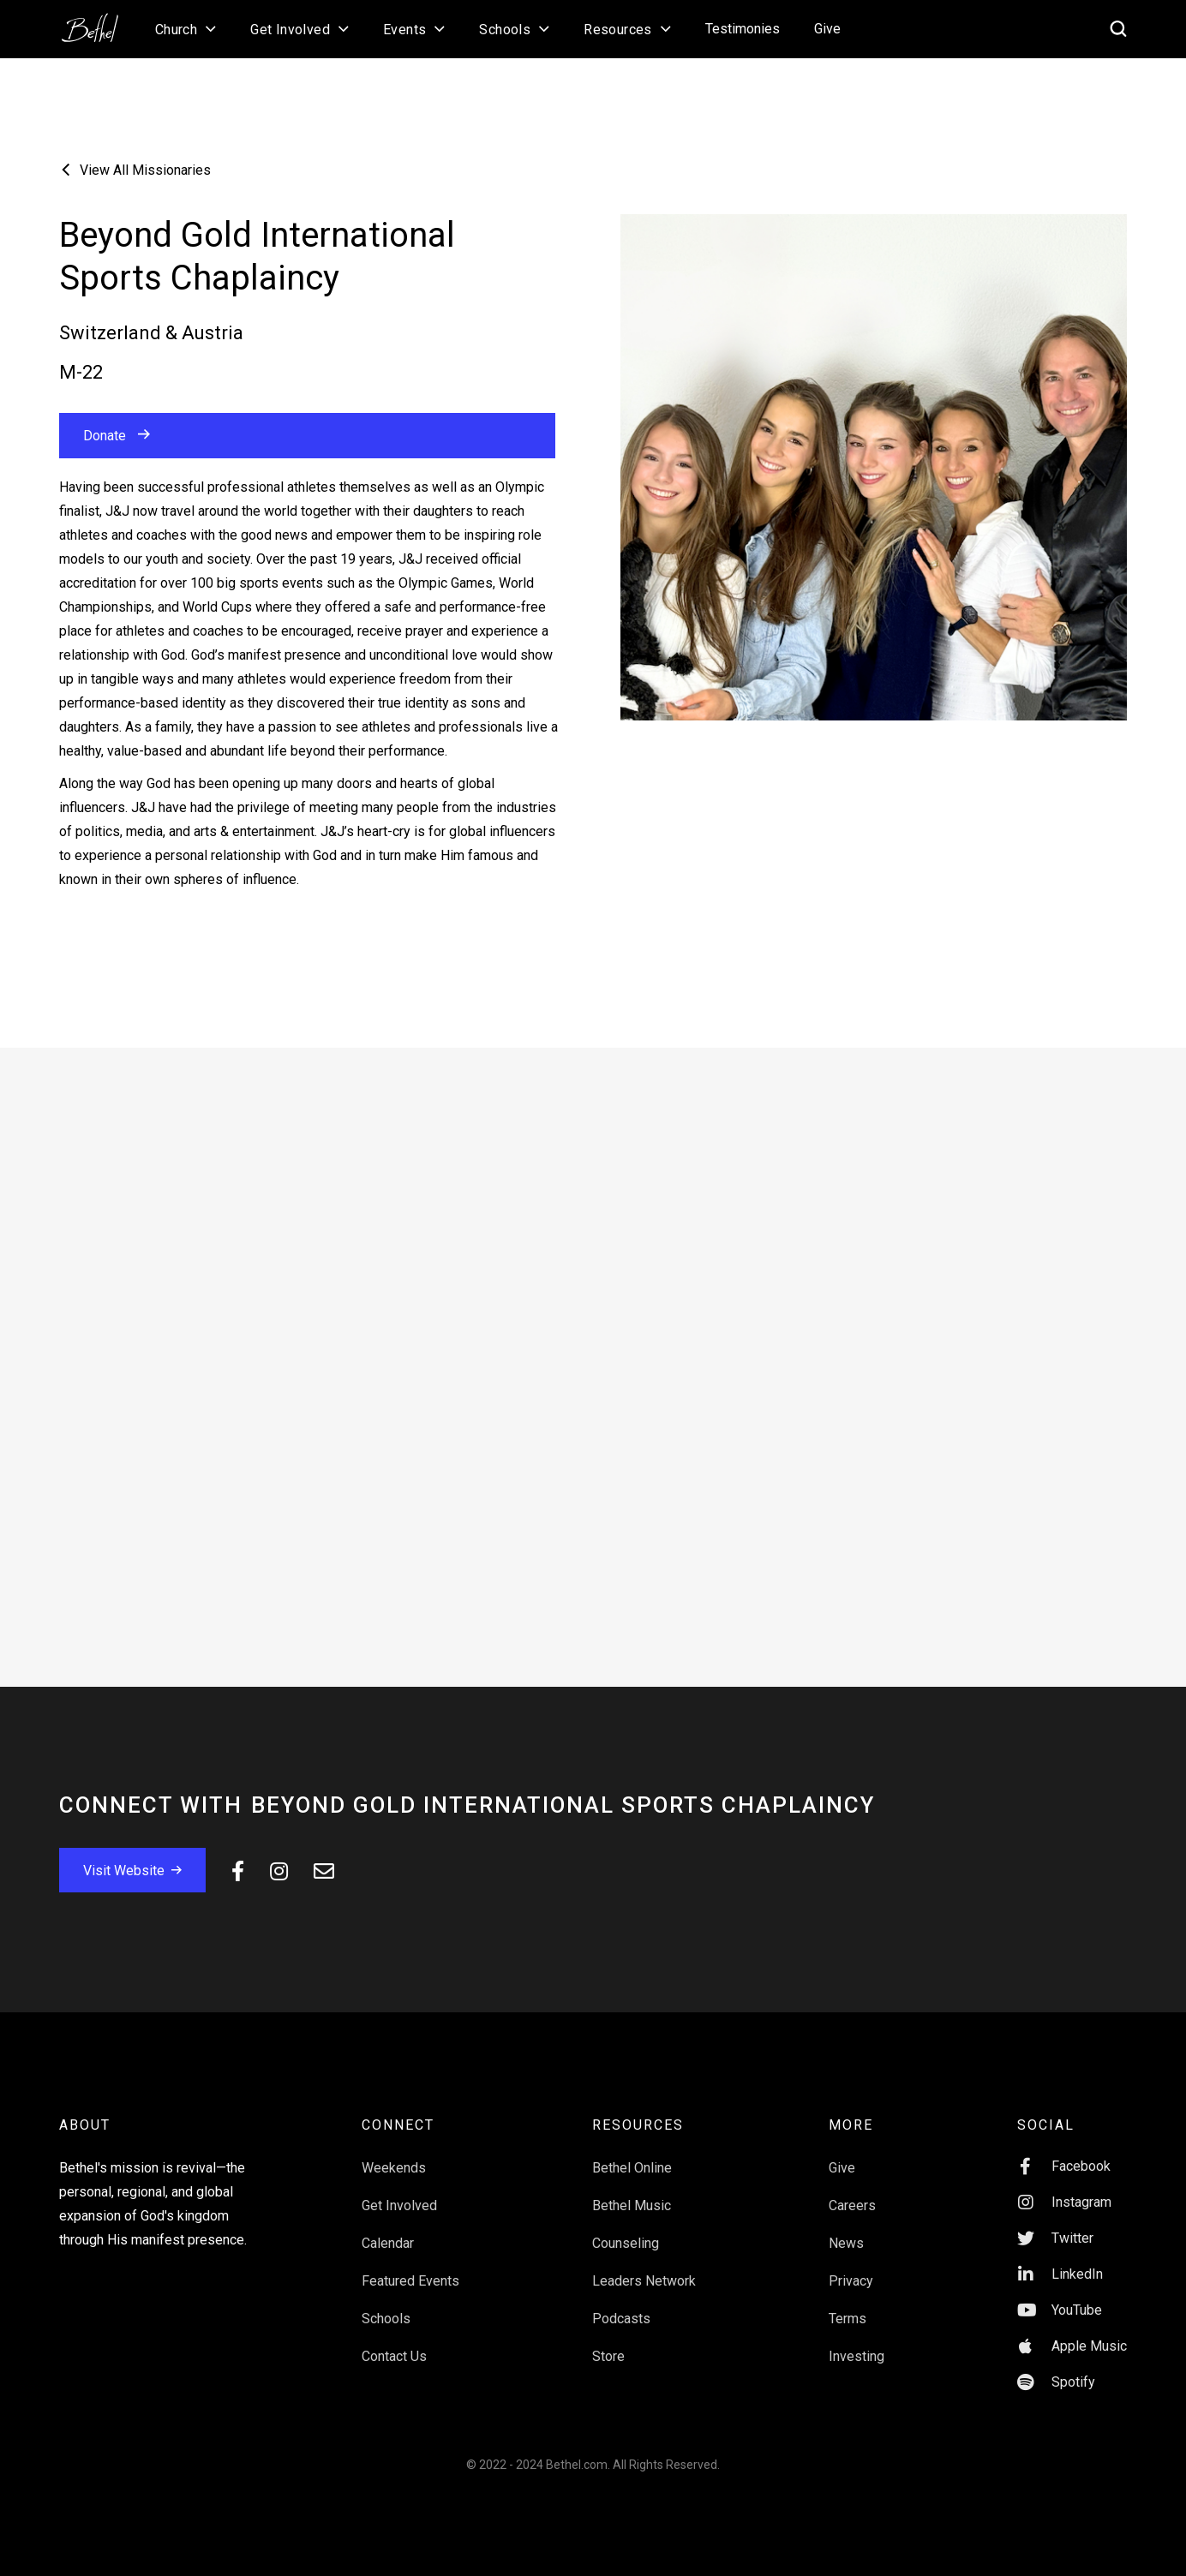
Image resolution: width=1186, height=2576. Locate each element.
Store (608, 2356)
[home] (98, 22)
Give (827, 29)
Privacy (851, 2281)
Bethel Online (632, 2168)
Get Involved (399, 2205)
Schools (386, 2318)
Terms (847, 2318)
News (846, 2243)
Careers (852, 2205)
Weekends (394, 2168)
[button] (185, 29)
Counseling (625, 2243)
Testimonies (742, 29)
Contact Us (394, 2356)
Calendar (388, 2243)
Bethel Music (631, 2205)
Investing (856, 2356)
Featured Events (410, 2281)
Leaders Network (644, 2281)
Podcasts (621, 2318)
